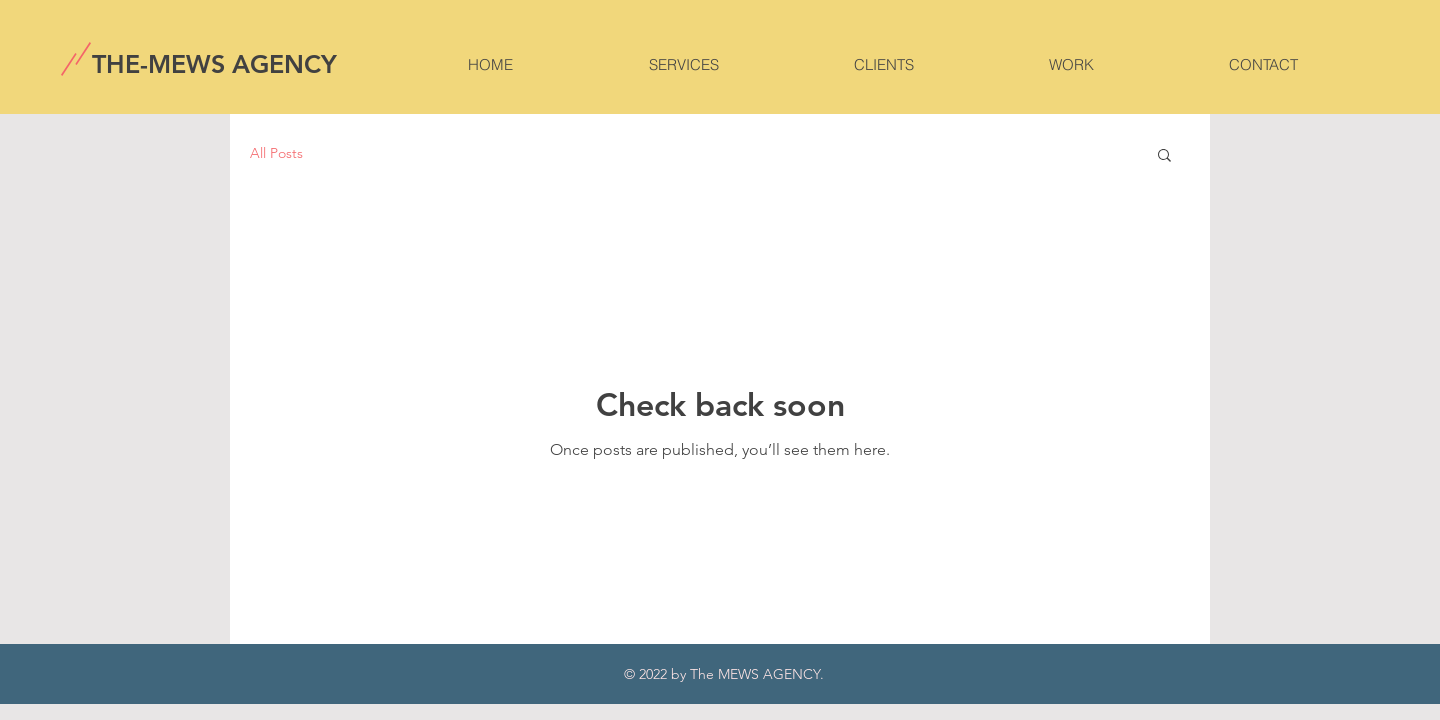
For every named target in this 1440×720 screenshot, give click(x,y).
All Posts (276, 153)
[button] (1164, 156)
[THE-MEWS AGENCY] (216, 64)
